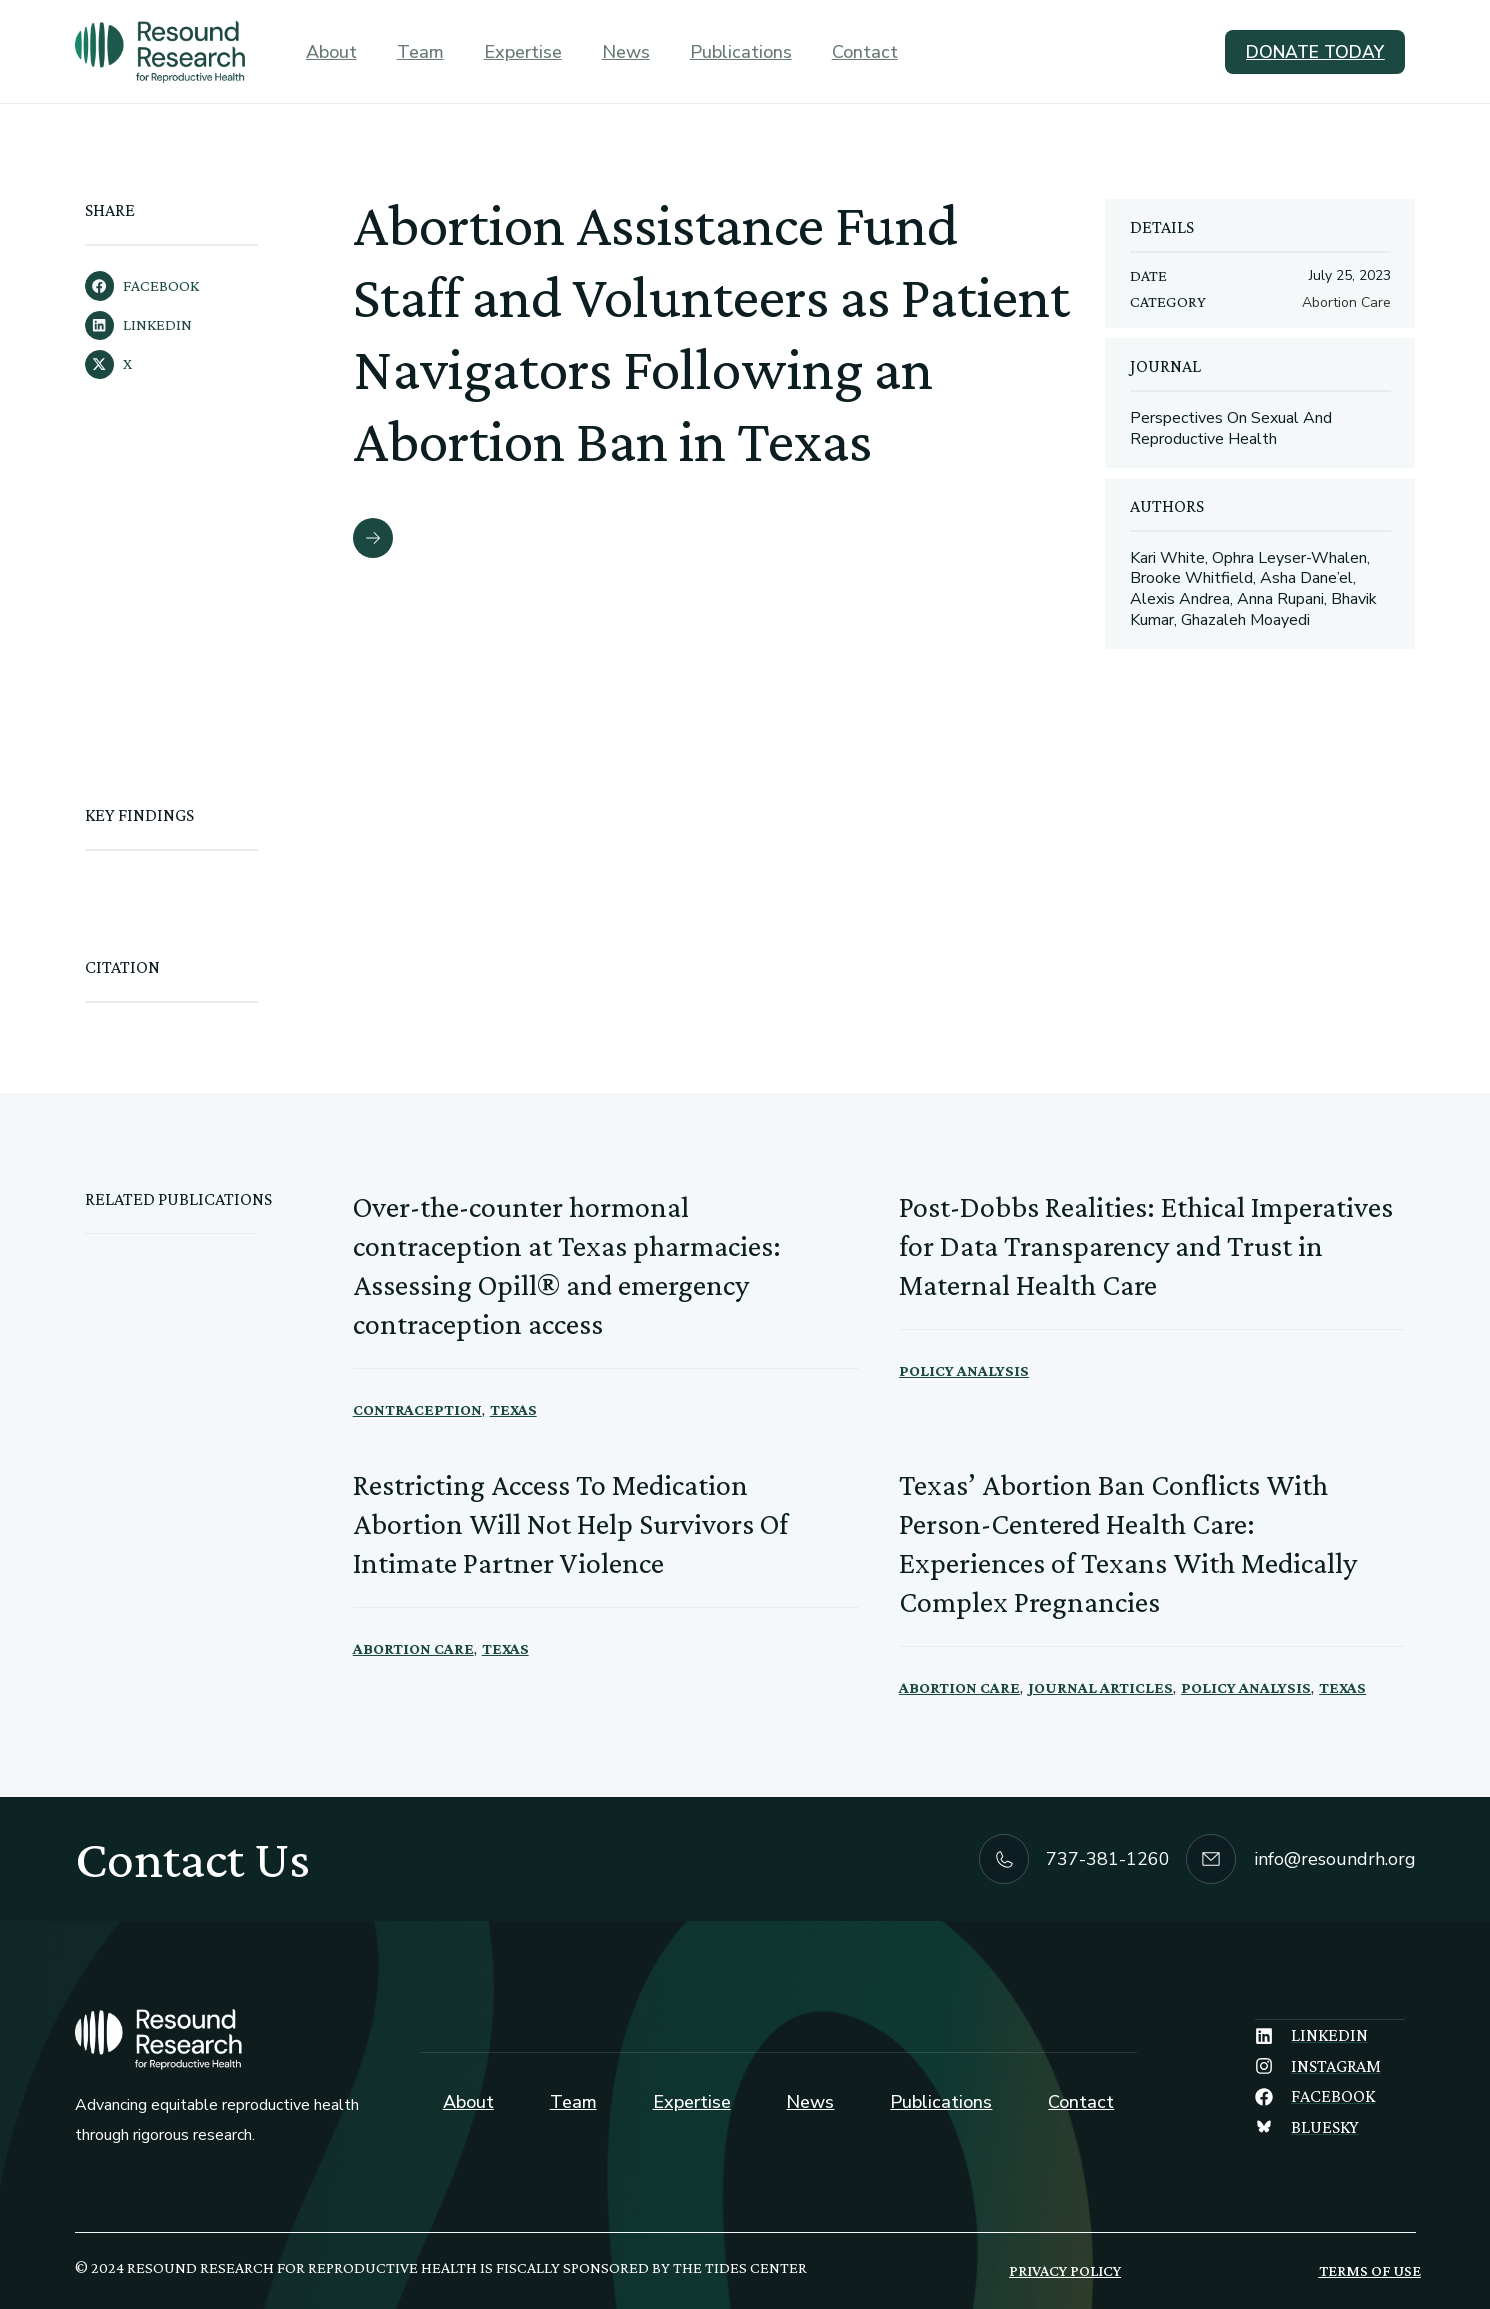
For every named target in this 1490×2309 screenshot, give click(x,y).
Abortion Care (413, 1648)
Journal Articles (1100, 1687)
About (331, 52)
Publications (741, 52)
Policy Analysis (964, 1370)
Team (420, 52)
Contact (865, 52)
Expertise (523, 52)
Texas (513, 1409)
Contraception (417, 1409)
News (626, 52)
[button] (209, 285)
